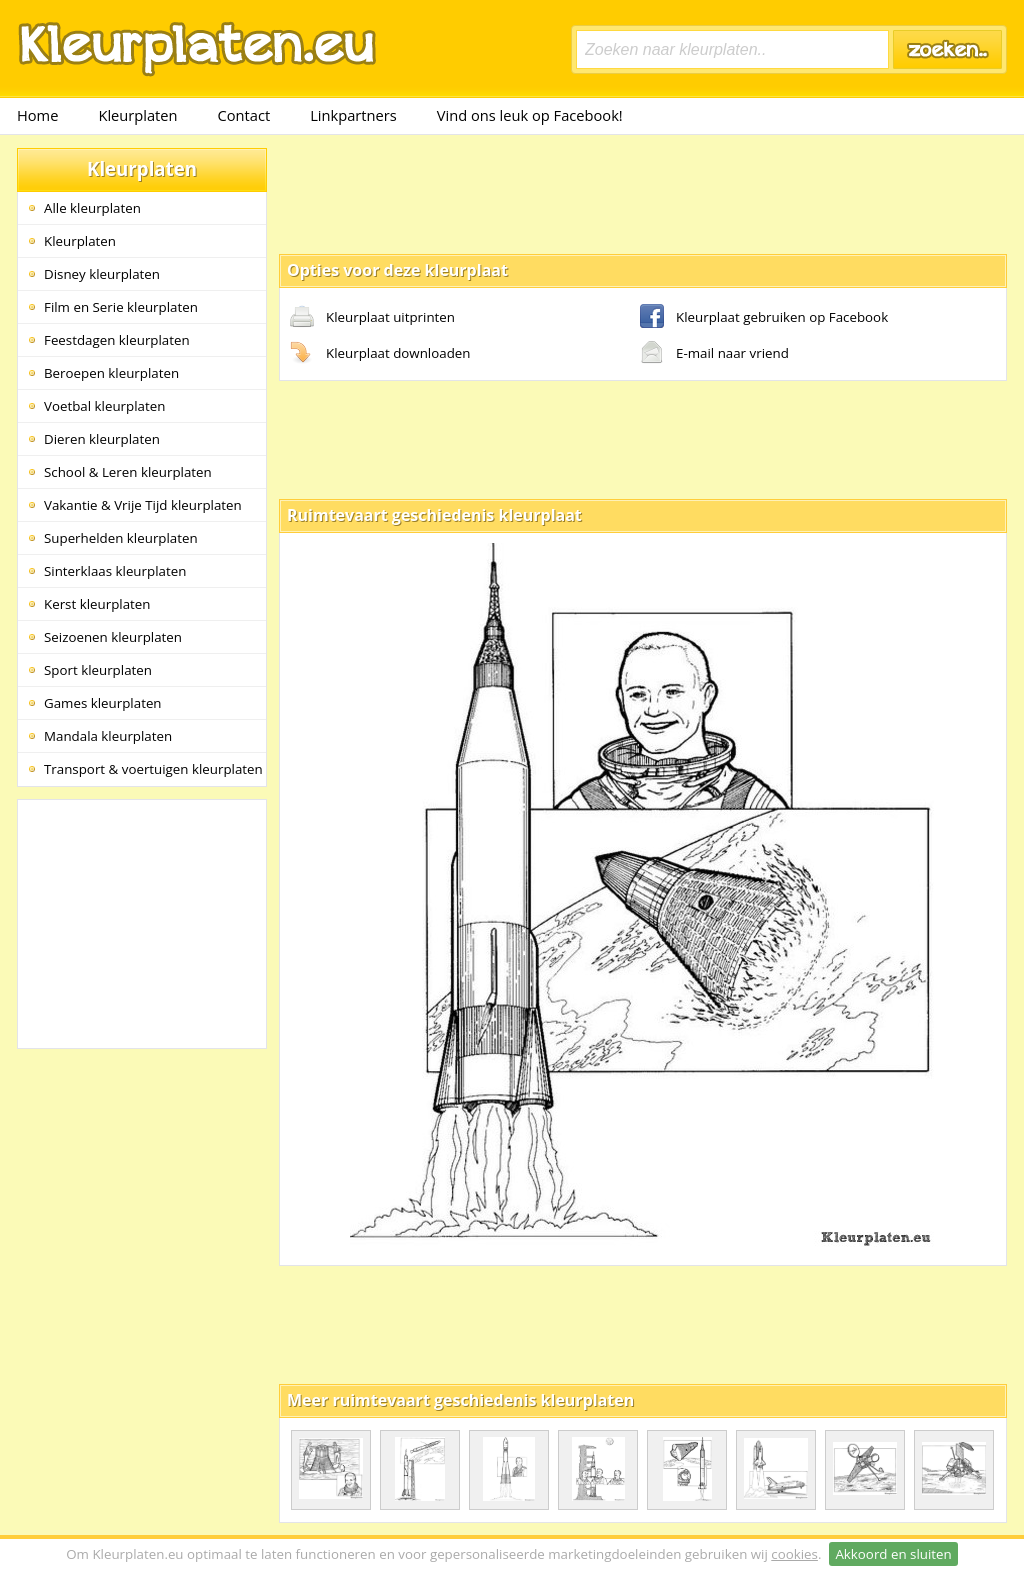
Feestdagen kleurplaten (117, 340)
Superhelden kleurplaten (121, 538)
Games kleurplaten (103, 703)
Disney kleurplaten (102, 274)
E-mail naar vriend (714, 354)
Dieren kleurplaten (102, 439)
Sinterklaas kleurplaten (115, 571)
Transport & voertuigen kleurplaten (153, 769)
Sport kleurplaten (98, 670)
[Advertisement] (643, 193)
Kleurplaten (137, 115)
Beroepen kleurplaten (111, 373)
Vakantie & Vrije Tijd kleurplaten (143, 505)
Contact (244, 115)
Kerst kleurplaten (97, 604)
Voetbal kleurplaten (104, 406)
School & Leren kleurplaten (128, 472)
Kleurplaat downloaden (380, 354)
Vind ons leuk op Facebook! (530, 115)
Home (37, 115)
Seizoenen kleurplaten (113, 637)
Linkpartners (353, 115)
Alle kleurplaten (92, 208)
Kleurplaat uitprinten (372, 318)
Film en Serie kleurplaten (121, 307)
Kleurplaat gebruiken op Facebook (764, 318)
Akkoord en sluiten (893, 1554)
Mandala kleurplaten (108, 736)
